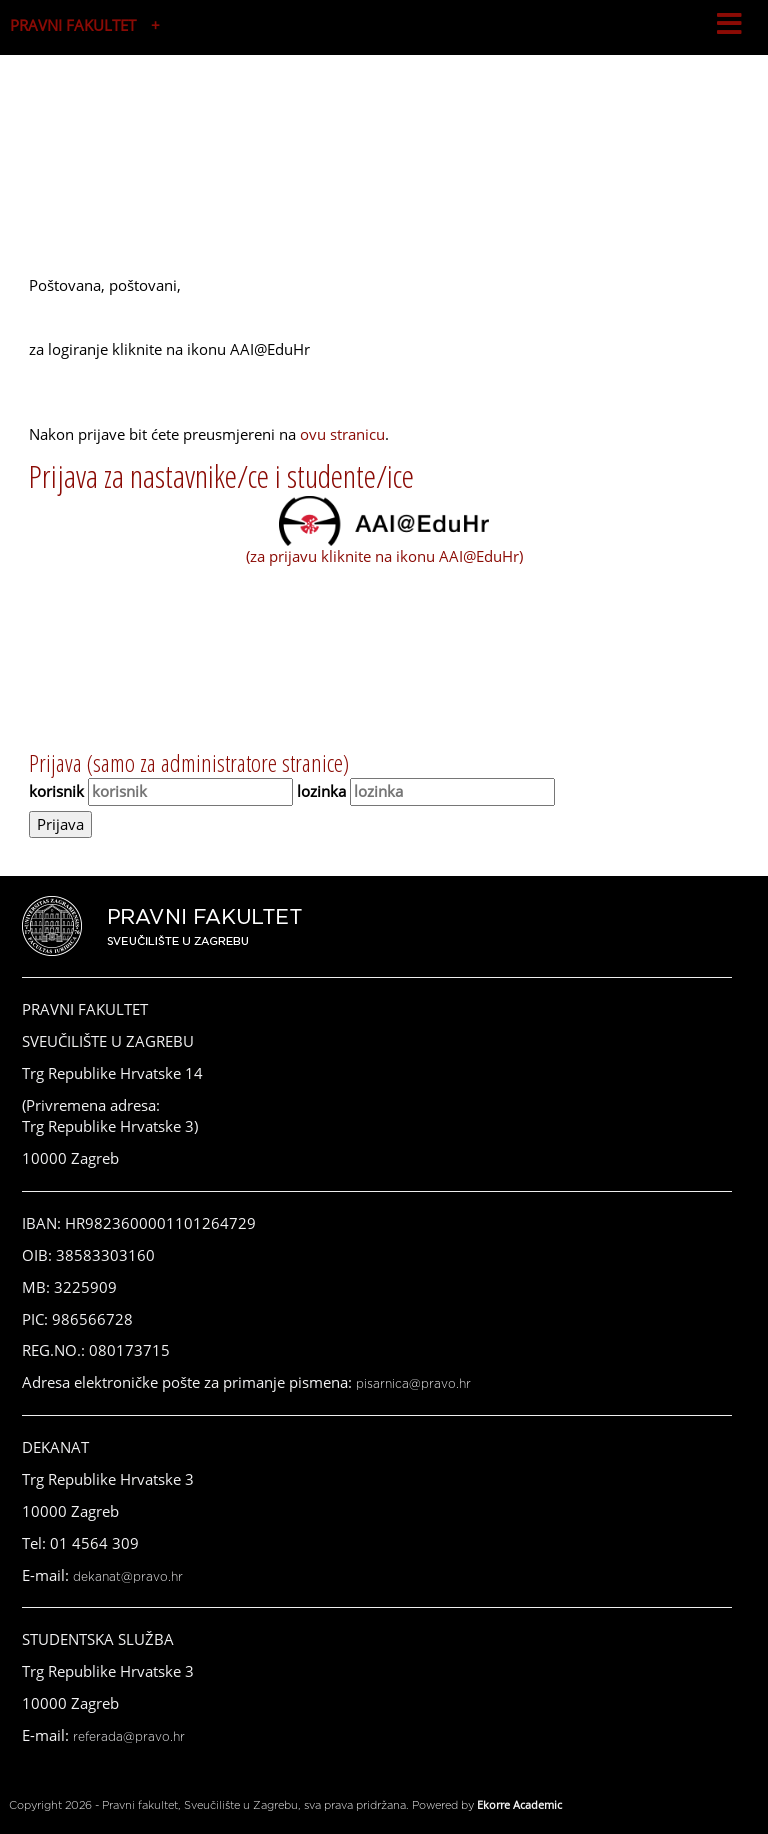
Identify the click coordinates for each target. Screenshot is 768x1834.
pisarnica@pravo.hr (413, 1384)
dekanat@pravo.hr (128, 1577)
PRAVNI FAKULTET (73, 25)
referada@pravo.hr (129, 1737)
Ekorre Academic (519, 1804)
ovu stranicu (342, 434)
